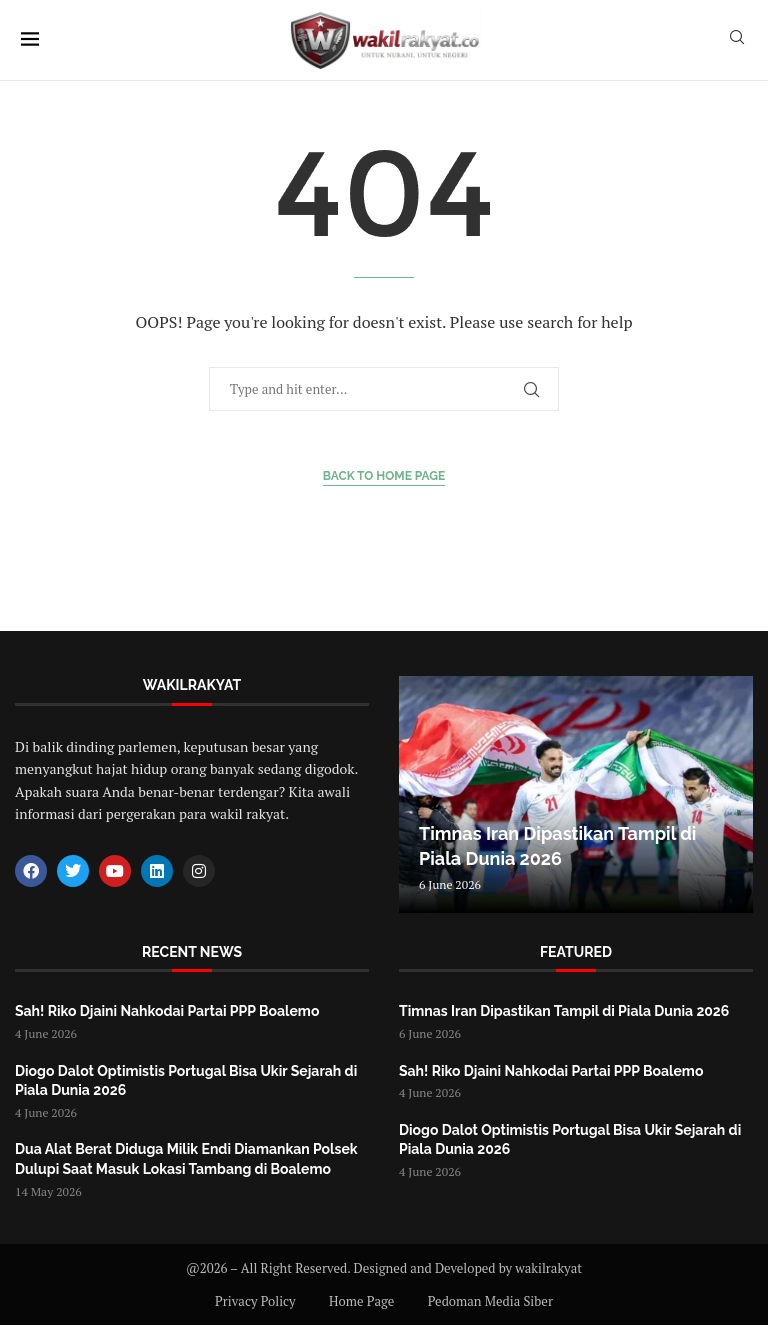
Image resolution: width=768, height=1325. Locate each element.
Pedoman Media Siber (490, 1301)
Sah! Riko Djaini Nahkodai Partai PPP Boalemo (167, 1011)
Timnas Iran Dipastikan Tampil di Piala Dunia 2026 (564, 1011)
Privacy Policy (255, 1301)
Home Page (361, 1301)
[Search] (737, 39)
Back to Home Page (384, 476)
